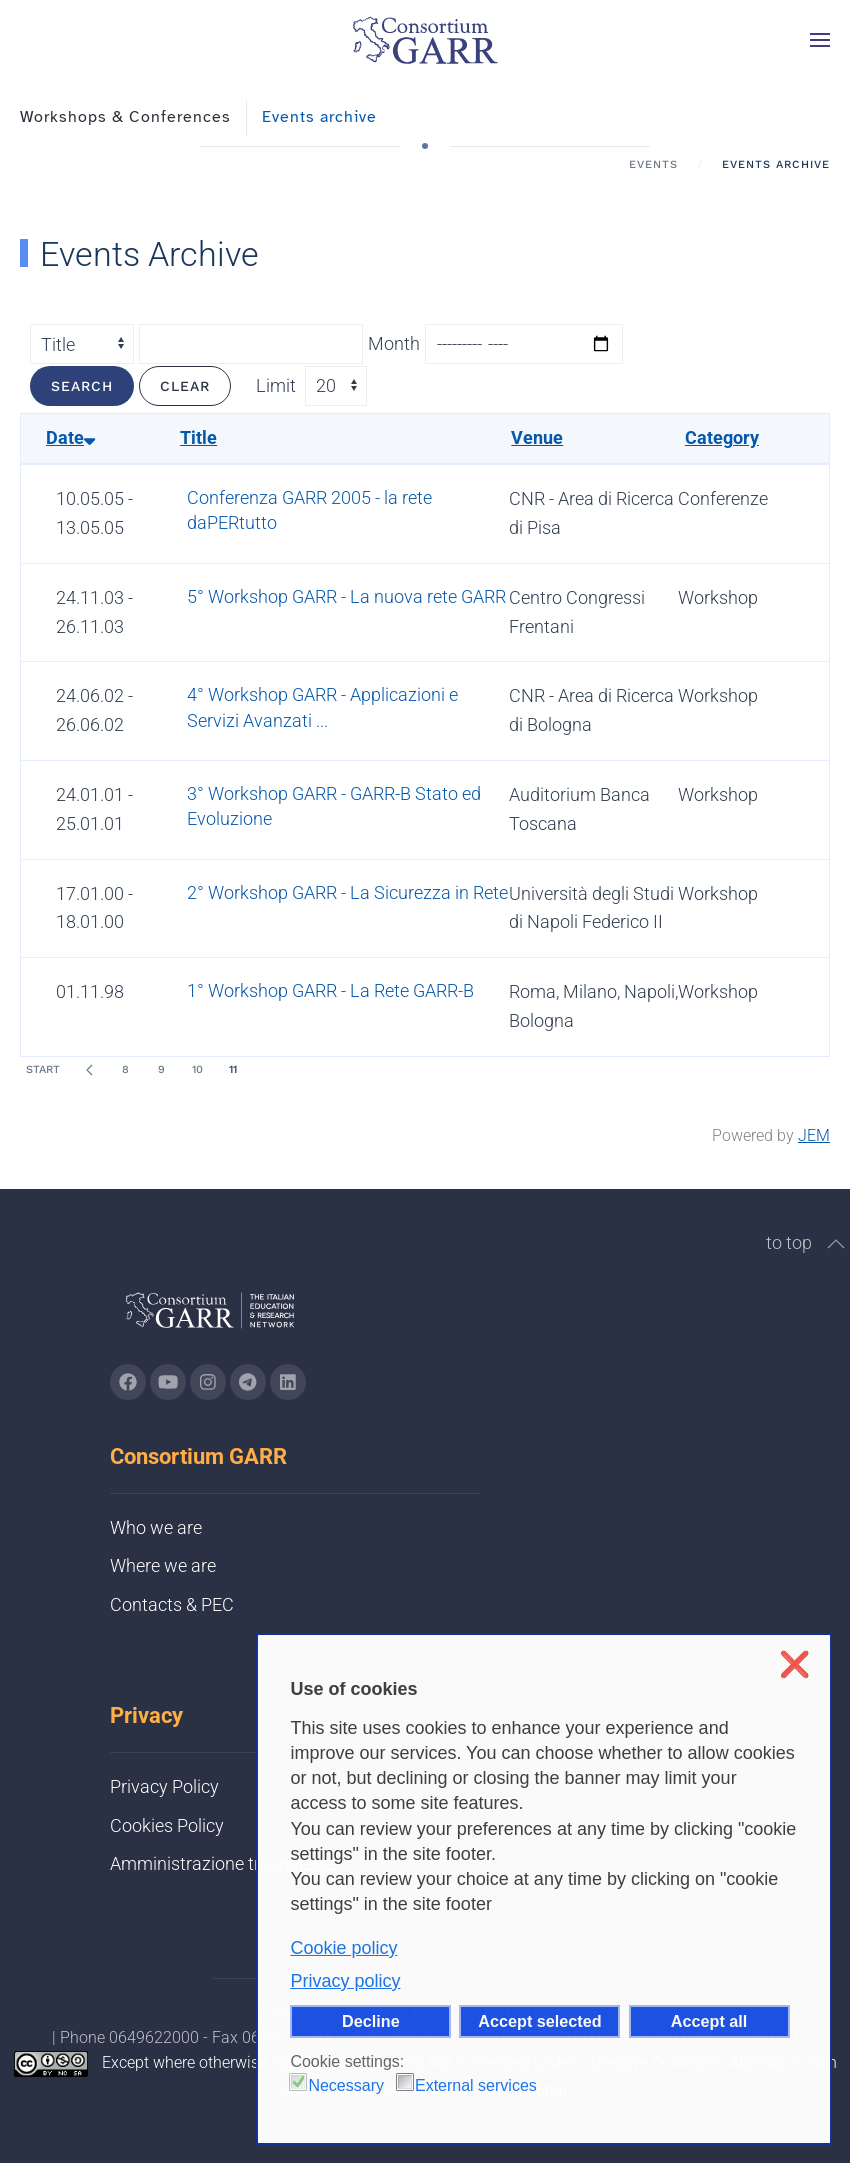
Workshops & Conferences (125, 117)
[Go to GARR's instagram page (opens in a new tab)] (208, 1382)
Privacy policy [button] (345, 1981)
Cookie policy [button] (343, 1948)
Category (722, 437)
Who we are (156, 1527)
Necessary (346, 2085)
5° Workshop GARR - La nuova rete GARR (346, 596)
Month (394, 343)
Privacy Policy (164, 1786)
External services (476, 2085)
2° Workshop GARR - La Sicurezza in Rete (347, 892)
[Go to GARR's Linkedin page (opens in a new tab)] (288, 1382)
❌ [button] (794, 1664)
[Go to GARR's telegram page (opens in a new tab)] (248, 1382)
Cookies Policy (167, 1825)
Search (82, 386)
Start (43, 1069)
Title (198, 437)
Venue (537, 437)
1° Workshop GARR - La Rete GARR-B (330, 990)
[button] (820, 40)
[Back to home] (425, 40)
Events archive (319, 117)
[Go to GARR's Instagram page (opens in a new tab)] (128, 1382)
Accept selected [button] (539, 2021)
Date (70, 437)
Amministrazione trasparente (224, 1863)
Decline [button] (371, 2021)
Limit (276, 385)
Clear (185, 386)
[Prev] (89, 1070)
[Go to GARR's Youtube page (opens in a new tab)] (168, 1382)
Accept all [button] (709, 2021)
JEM (814, 1135)
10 (197, 1069)
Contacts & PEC (172, 1604)
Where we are (163, 1565)
